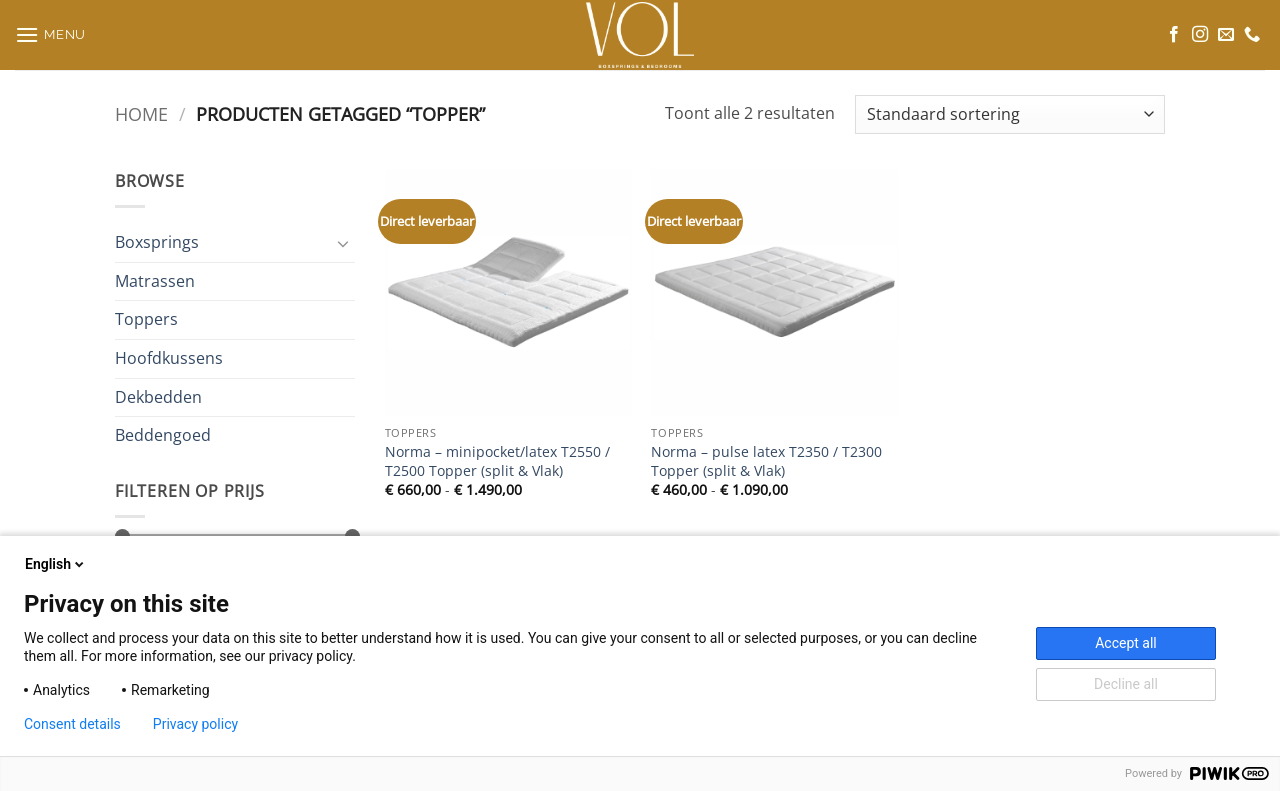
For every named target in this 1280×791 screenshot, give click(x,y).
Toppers (146, 319)
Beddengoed (163, 435)
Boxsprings (157, 242)
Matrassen (155, 281)
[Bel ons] (1252, 35)
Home (141, 113)
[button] (50, 34)
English (56, 564)
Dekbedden (158, 396)
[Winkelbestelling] (1010, 114)
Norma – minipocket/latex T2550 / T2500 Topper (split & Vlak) (497, 461)
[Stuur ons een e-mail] (1226, 35)
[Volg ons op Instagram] (1200, 35)
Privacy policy (195, 724)
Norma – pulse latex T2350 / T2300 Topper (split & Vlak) (766, 461)
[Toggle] (343, 243)
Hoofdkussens (169, 358)
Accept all (1126, 643)
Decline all (1126, 684)
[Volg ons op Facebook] (1174, 35)
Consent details (72, 724)
